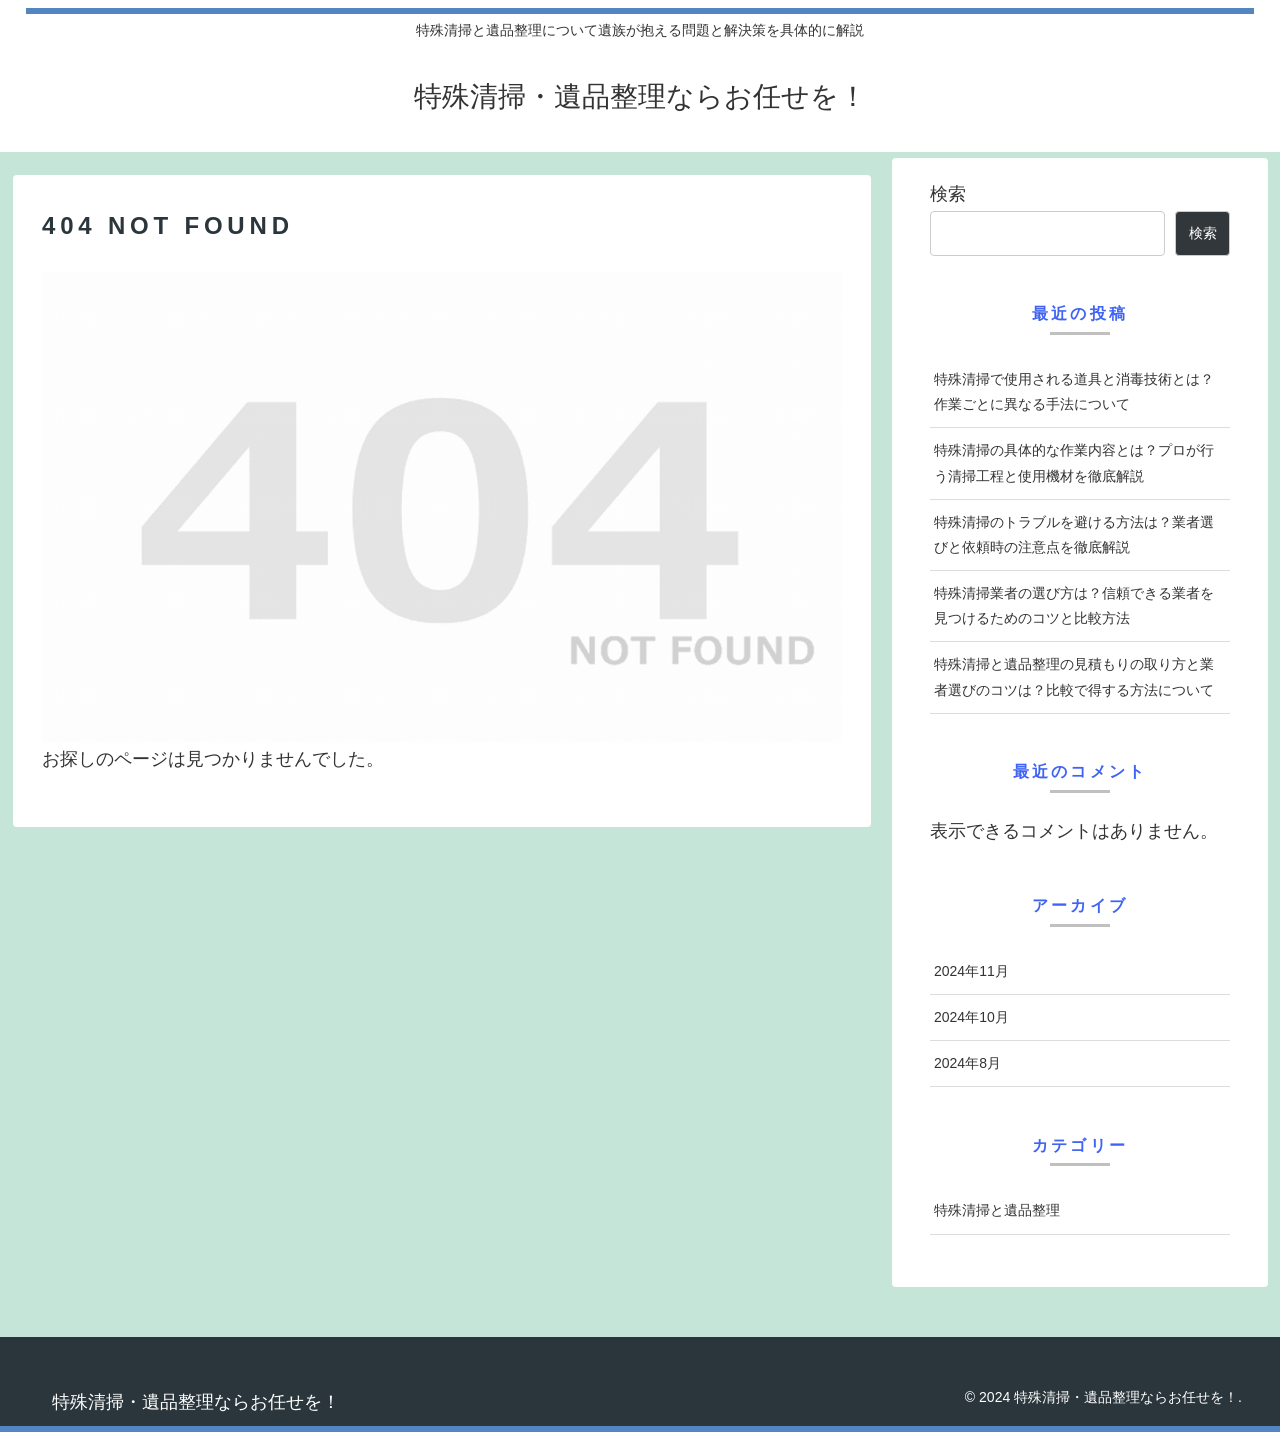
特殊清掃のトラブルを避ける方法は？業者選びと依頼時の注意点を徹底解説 (1074, 534)
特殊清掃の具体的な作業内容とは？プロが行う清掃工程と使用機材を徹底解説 (1074, 462)
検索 (948, 194)
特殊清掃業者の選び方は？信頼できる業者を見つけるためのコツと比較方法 (1074, 605)
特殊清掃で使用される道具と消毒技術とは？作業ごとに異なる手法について (1074, 391)
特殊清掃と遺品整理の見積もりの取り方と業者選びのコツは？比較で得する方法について (1074, 676)
